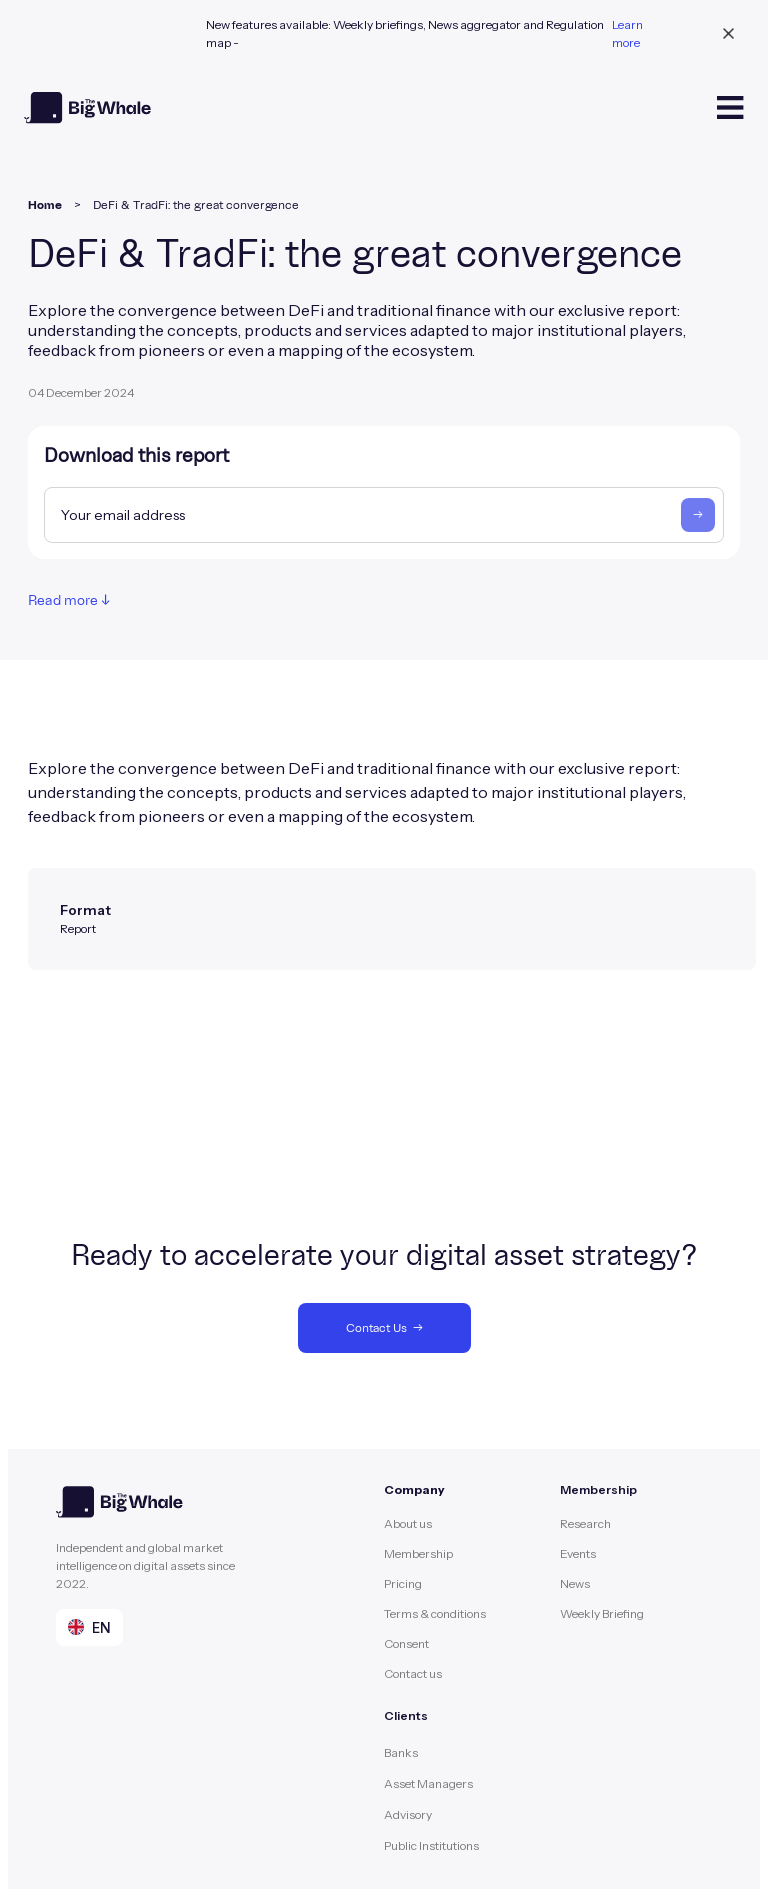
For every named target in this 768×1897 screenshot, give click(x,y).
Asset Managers (428, 1783)
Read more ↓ (69, 601)
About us (408, 1523)
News (575, 1583)
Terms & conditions (435, 1613)
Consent (406, 1643)
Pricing (403, 1583)
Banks (401, 1752)
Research (585, 1523)
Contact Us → (384, 1328)
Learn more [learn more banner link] (627, 33)
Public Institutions (431, 1845)
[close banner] (728, 34)
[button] (89, 1627)
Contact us (413, 1673)
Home (45, 205)
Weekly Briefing (602, 1613)
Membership (418, 1553)
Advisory (408, 1814)
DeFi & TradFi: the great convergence (196, 205)
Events (578, 1553)
